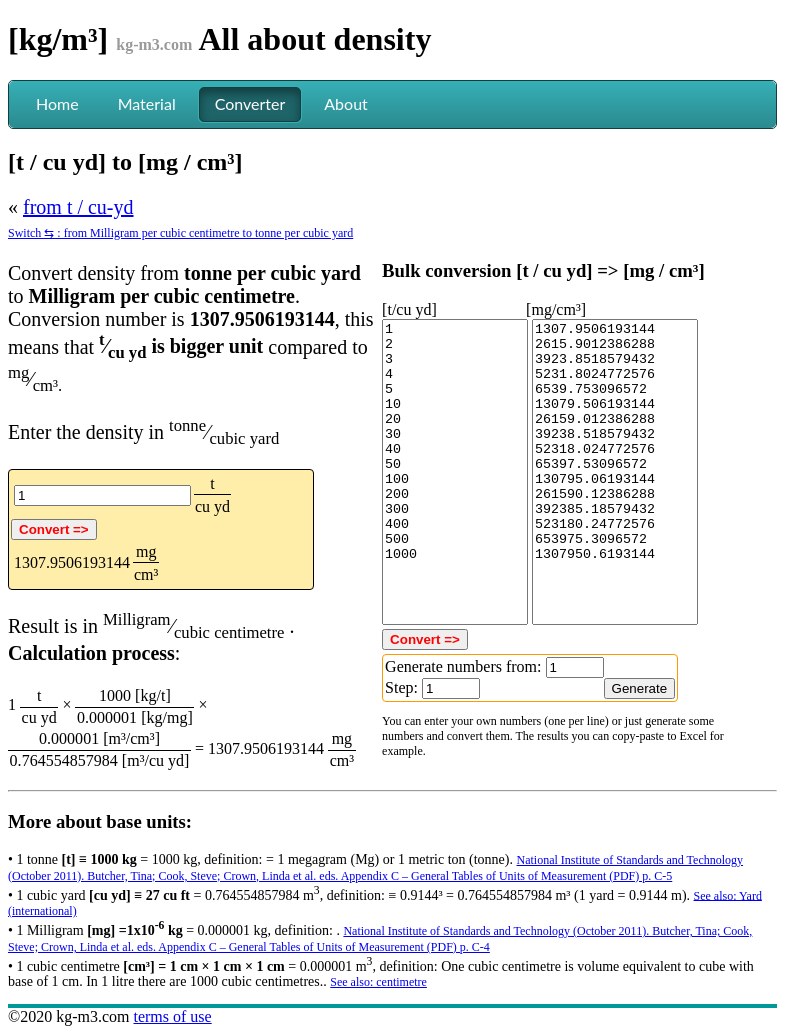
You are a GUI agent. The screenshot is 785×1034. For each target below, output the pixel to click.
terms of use (172, 1016)
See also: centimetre (378, 982)
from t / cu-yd (78, 207)
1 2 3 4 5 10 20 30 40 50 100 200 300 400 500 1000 (455, 472)
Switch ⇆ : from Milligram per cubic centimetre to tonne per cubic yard (180, 233)
